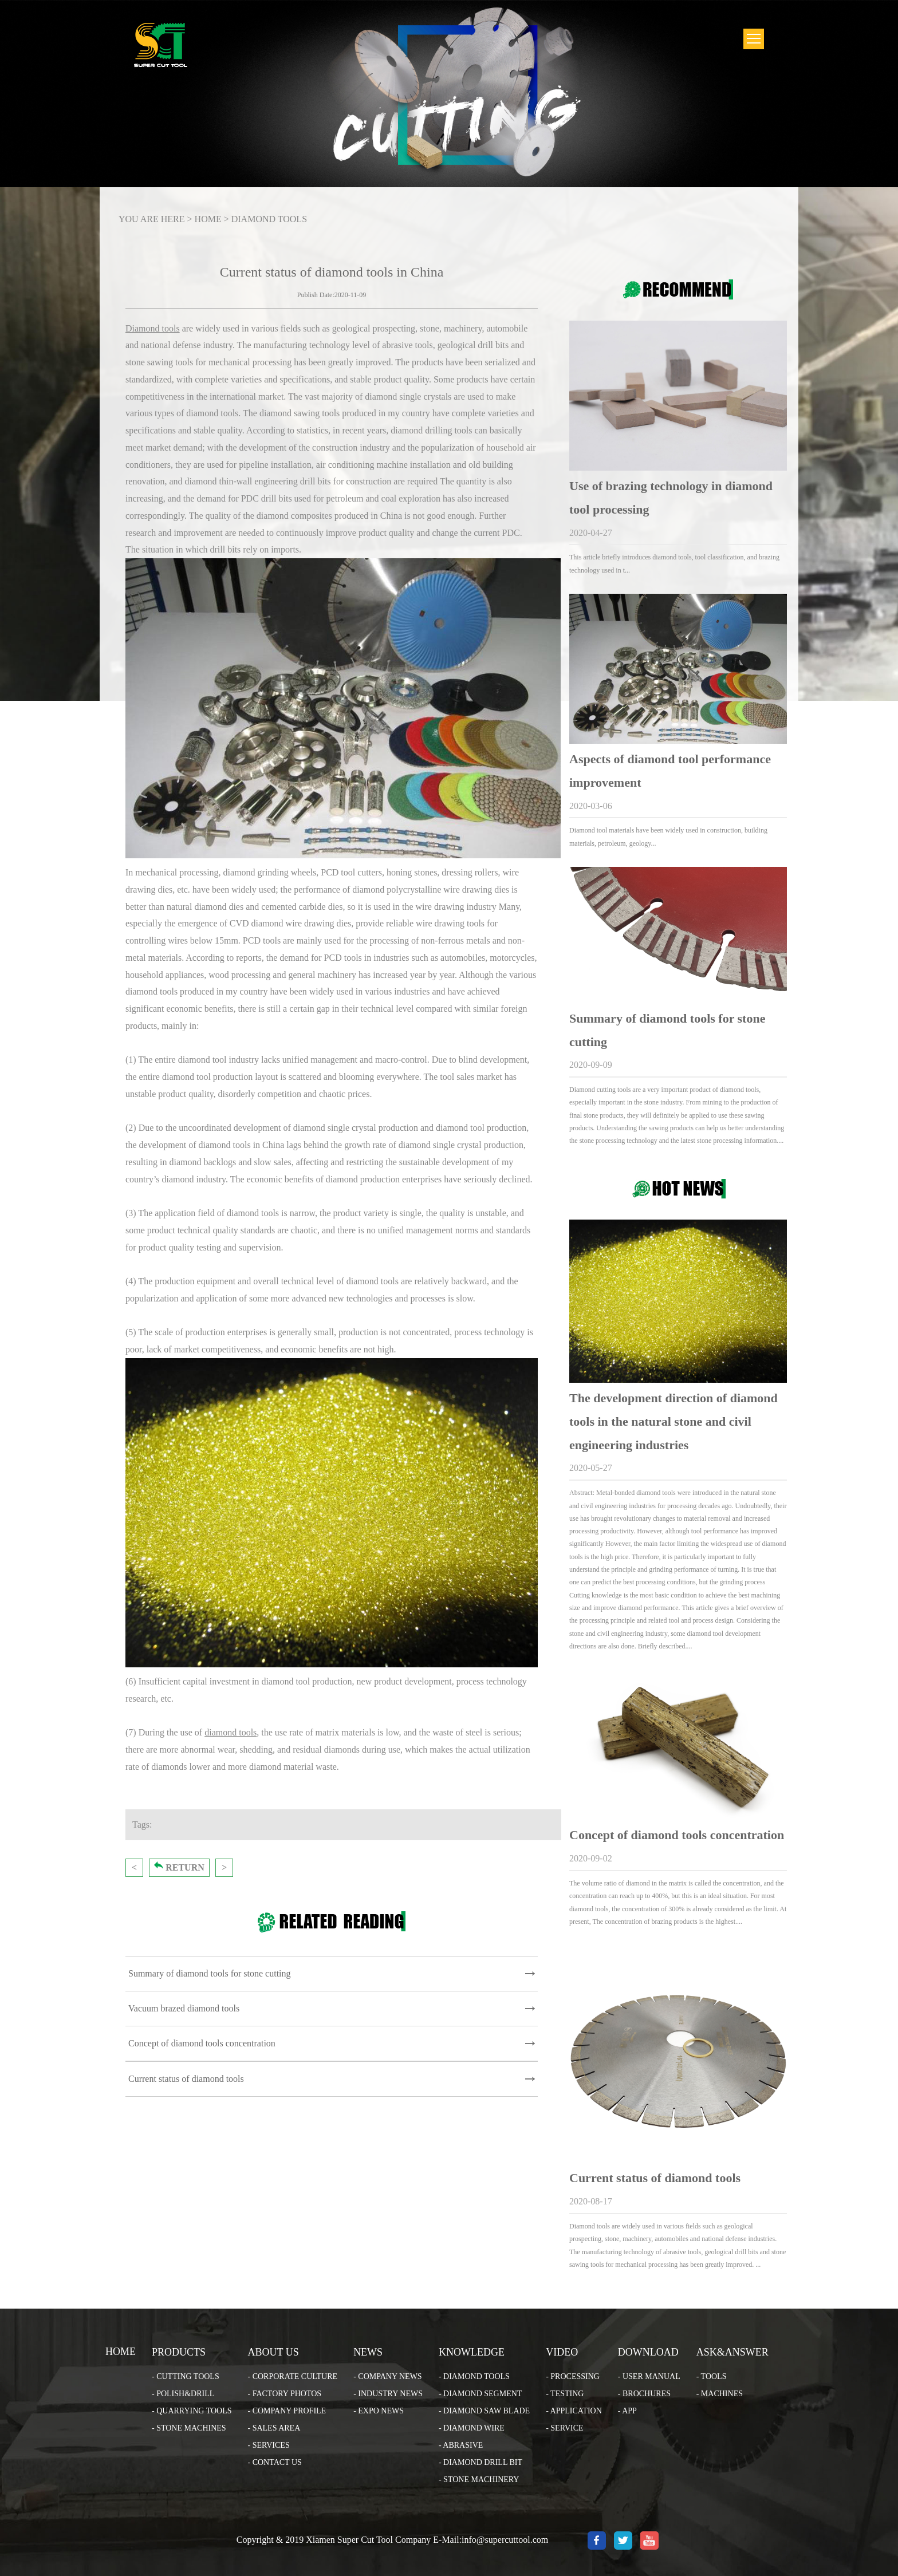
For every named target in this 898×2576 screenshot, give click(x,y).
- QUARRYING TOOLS (192, 2411)
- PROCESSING (573, 2376)
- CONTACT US (275, 2462)
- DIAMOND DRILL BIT (480, 2462)
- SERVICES (269, 2445)
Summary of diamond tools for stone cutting (209, 1973)
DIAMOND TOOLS (269, 219)
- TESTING (565, 2393)
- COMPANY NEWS (387, 2376)
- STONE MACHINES (189, 2428)
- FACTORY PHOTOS (285, 2393)
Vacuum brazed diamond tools (183, 2008)
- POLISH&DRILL (183, 2393)
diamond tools (230, 1732)
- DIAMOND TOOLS (474, 2376)
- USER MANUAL (649, 2376)
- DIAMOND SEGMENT (480, 2393)
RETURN (179, 1867)
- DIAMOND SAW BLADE (484, 2411)
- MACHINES (719, 2393)
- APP (627, 2411)
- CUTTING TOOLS (185, 2376)
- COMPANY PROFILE (287, 2411)
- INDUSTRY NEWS (388, 2393)
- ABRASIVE (461, 2445)
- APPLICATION (574, 2411)
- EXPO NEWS (378, 2411)
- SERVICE (564, 2428)
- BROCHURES (644, 2393)
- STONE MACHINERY (479, 2479)
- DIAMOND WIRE (472, 2428)
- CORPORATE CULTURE (293, 2376)
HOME (208, 219)
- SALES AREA (274, 2428)
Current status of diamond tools (186, 2079)
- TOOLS (711, 2376)
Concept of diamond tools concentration (201, 2043)
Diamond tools (152, 328)
